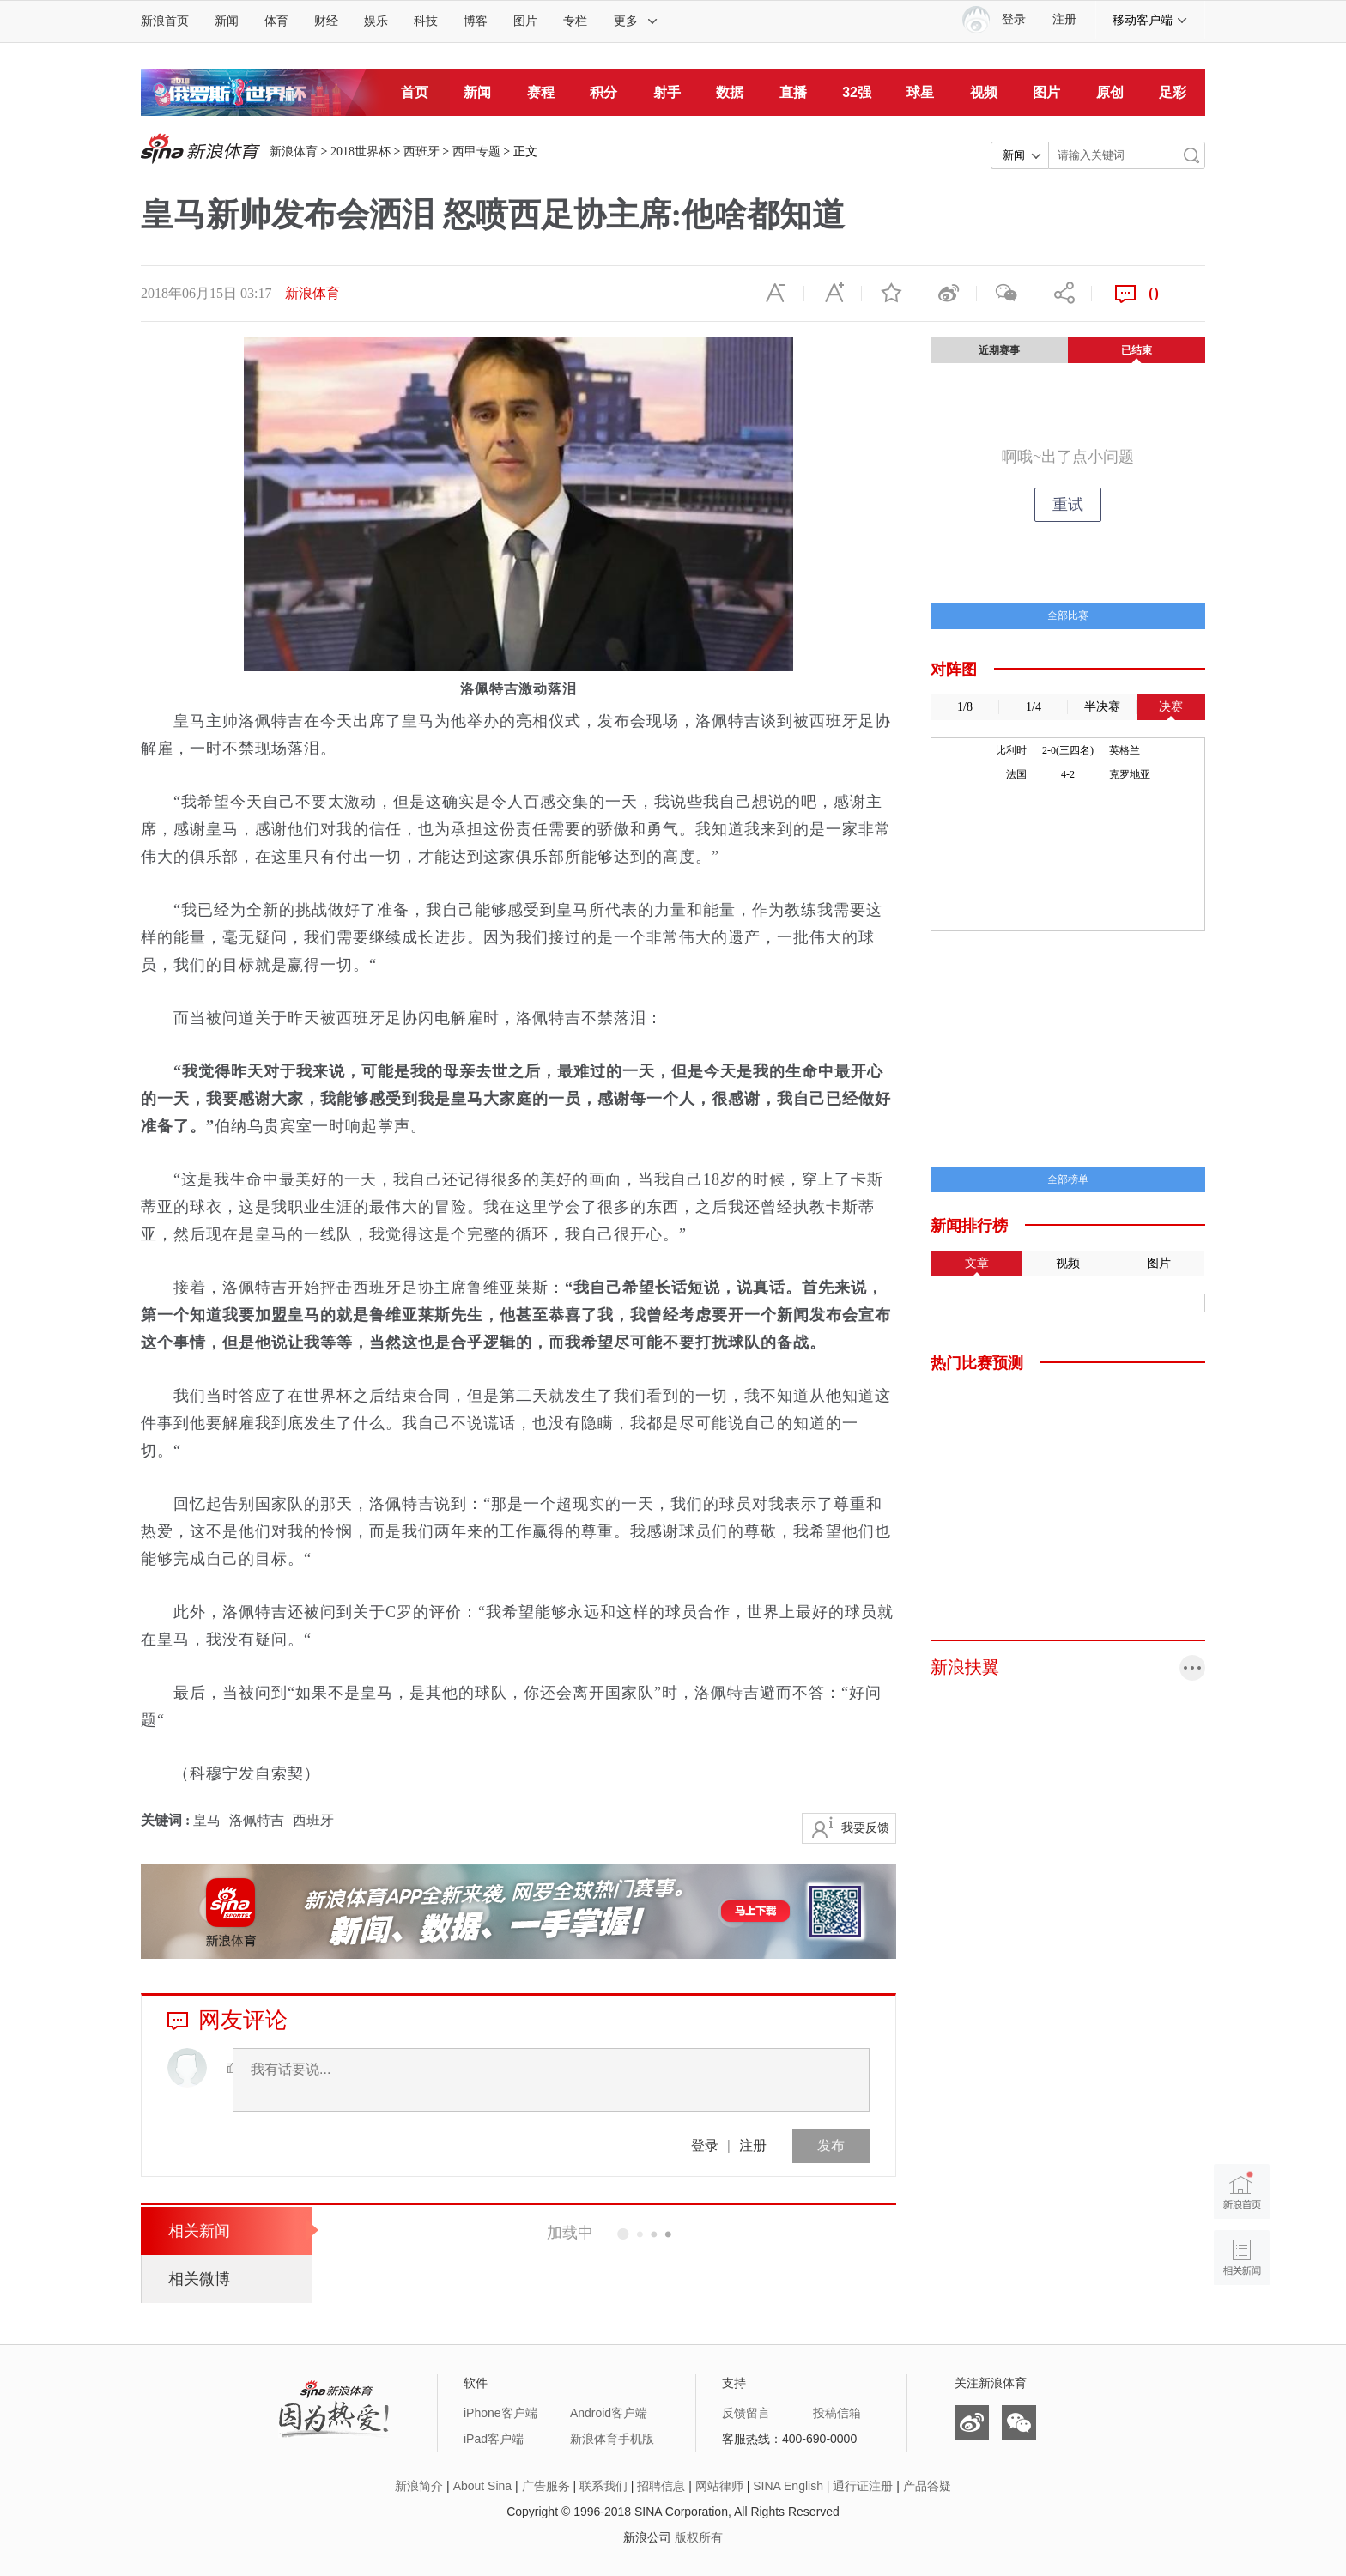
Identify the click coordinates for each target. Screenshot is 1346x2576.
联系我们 (603, 2486)
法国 (1016, 774)
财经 (326, 21)
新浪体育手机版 (612, 2439)
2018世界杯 (360, 151)
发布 (831, 2145)
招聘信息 (661, 2486)
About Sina (482, 2486)
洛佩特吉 (256, 1820)
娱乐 (376, 21)
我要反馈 (865, 1827)
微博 (947, 293)
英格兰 (1124, 750)
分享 (1062, 293)
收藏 (890, 293)
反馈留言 (746, 2413)
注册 (1064, 19)
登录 (704, 2145)
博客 (476, 21)
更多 (636, 21)
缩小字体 (775, 293)
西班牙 (421, 151)
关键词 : (167, 1820)
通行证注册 (863, 2486)
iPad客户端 (494, 2439)
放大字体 (832, 293)
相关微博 (199, 2279)
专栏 (575, 21)
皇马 (207, 1820)
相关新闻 (199, 2231)
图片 (525, 21)
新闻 (227, 21)
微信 (1005, 293)
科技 (426, 21)
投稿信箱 (837, 2413)
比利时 (1011, 750)
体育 (276, 21)
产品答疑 (927, 2486)
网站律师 (719, 2486)
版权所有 (699, 2537)
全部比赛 (1067, 615)
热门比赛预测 (977, 1363)
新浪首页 (165, 21)
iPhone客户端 (500, 2413)
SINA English (788, 2486)
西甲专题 (476, 151)
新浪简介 (419, 2486)
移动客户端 (1150, 20)
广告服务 (546, 2486)
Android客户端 (608, 2413)
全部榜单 (1067, 1179)
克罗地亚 (1129, 774)
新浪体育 (294, 151)
